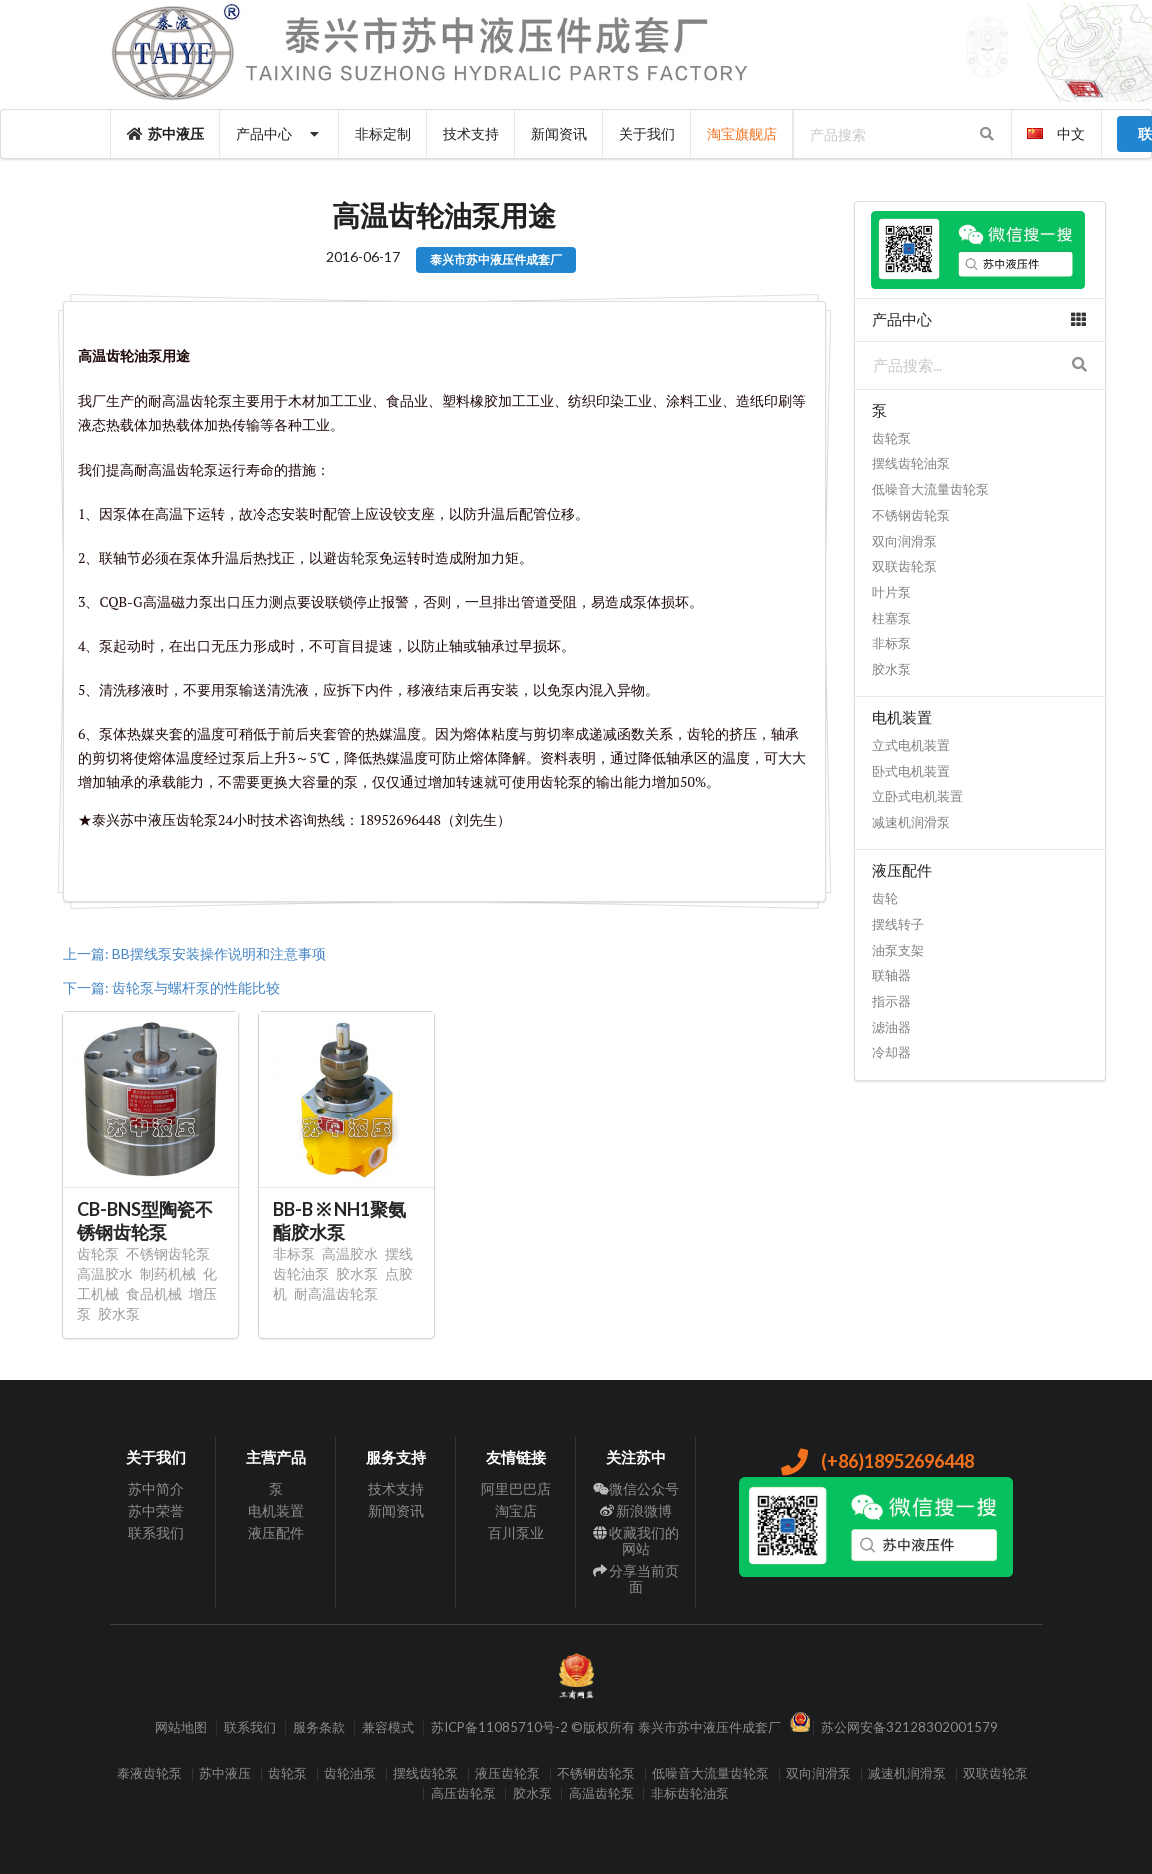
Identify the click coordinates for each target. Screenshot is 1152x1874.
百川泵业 (516, 1532)
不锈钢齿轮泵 (168, 1253)
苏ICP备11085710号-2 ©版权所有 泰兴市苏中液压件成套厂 (606, 1727)
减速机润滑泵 (911, 822)
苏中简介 (156, 1489)
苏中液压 (166, 133)
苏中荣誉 (156, 1510)
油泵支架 (898, 950)
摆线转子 (898, 924)
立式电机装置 (911, 745)
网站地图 (181, 1727)
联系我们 (156, 1532)
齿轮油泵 (350, 1773)
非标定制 (383, 133)
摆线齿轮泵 (425, 1773)
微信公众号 (636, 1489)
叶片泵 (891, 592)
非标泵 (294, 1253)
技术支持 (471, 133)
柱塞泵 (891, 618)
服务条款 (319, 1727)
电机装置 (276, 1510)
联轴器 (891, 975)
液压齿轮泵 (507, 1773)
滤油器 (891, 1027)
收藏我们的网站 (636, 1540)
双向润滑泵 (904, 541)
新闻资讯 (559, 133)
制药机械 (168, 1273)
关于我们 (647, 133)
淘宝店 (516, 1510)
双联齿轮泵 (904, 566)
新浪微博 (636, 1510)
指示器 (891, 1001)
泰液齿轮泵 (149, 1773)
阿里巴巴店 (516, 1489)
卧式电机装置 (911, 771)
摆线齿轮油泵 (911, 463)
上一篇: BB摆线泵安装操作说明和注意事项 (194, 953)
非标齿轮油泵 (690, 1793)
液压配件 (276, 1532)
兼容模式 (388, 1727)
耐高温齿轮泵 (336, 1293)
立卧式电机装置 (917, 796)
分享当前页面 (636, 1578)
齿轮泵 (98, 1253)
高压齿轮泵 (463, 1793)
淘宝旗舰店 (742, 133)
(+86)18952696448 (876, 1461)
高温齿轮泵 (601, 1793)
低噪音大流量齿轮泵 (930, 489)
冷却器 (891, 1052)
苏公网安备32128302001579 (909, 1727)
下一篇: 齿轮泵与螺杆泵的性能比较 (171, 987)
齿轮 (885, 898)
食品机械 (154, 1293)
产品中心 (279, 133)
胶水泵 (119, 1313)
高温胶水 (105, 1273)
